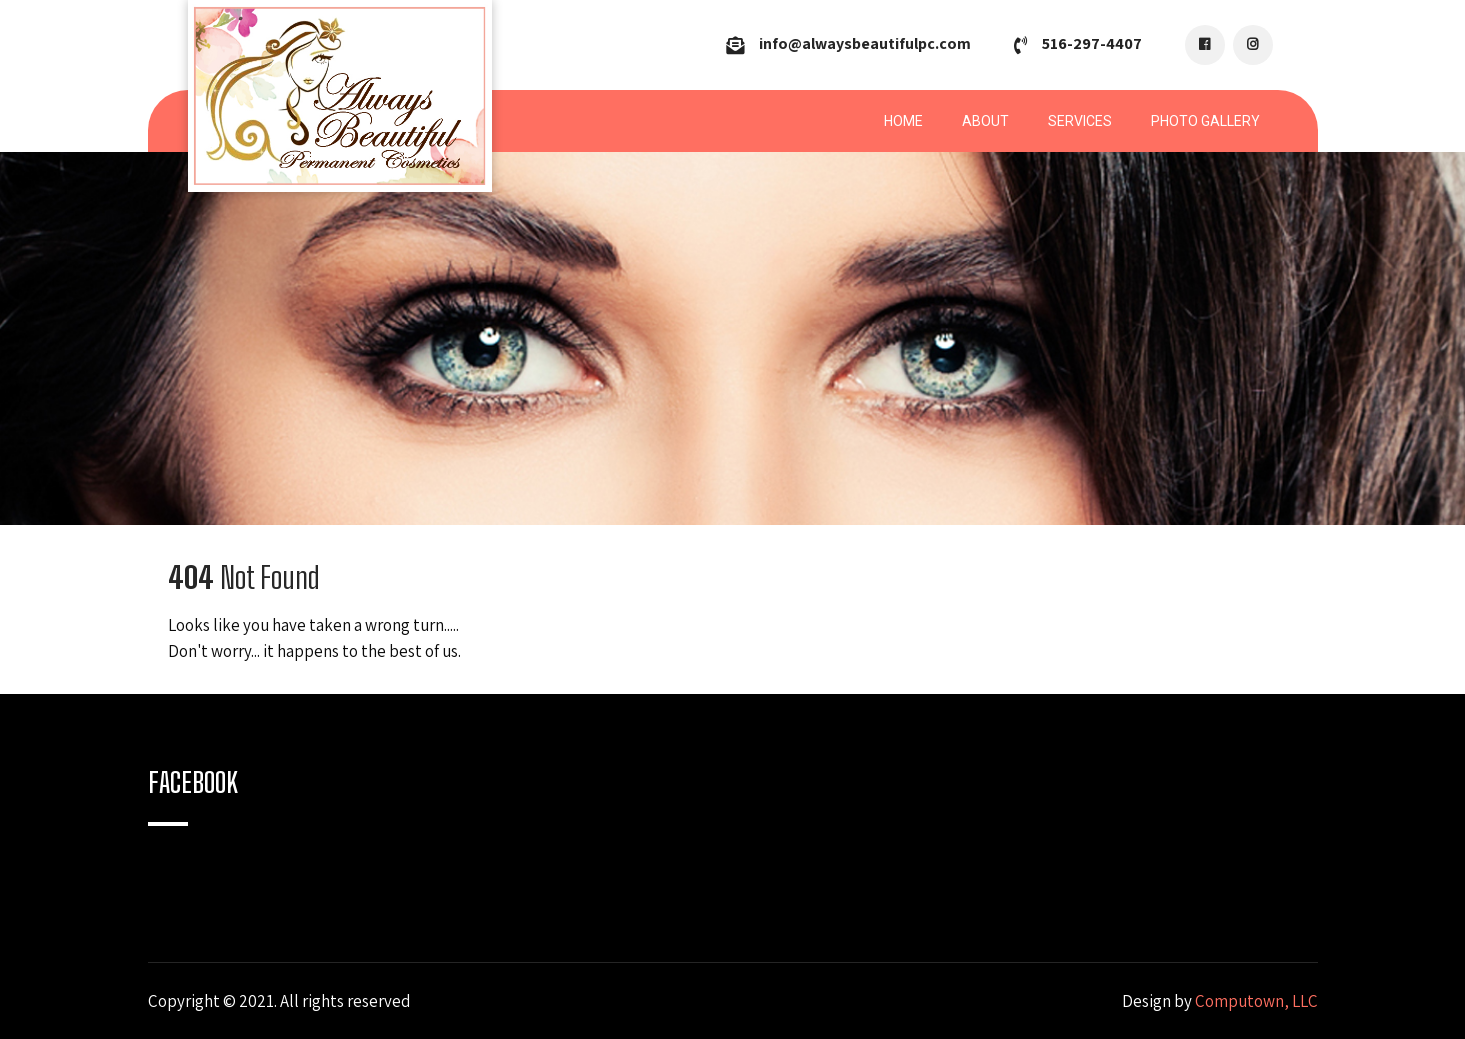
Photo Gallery (1205, 121)
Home (903, 121)
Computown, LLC (1256, 1001)
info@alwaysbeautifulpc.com (865, 43)
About (985, 121)
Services (1080, 121)
